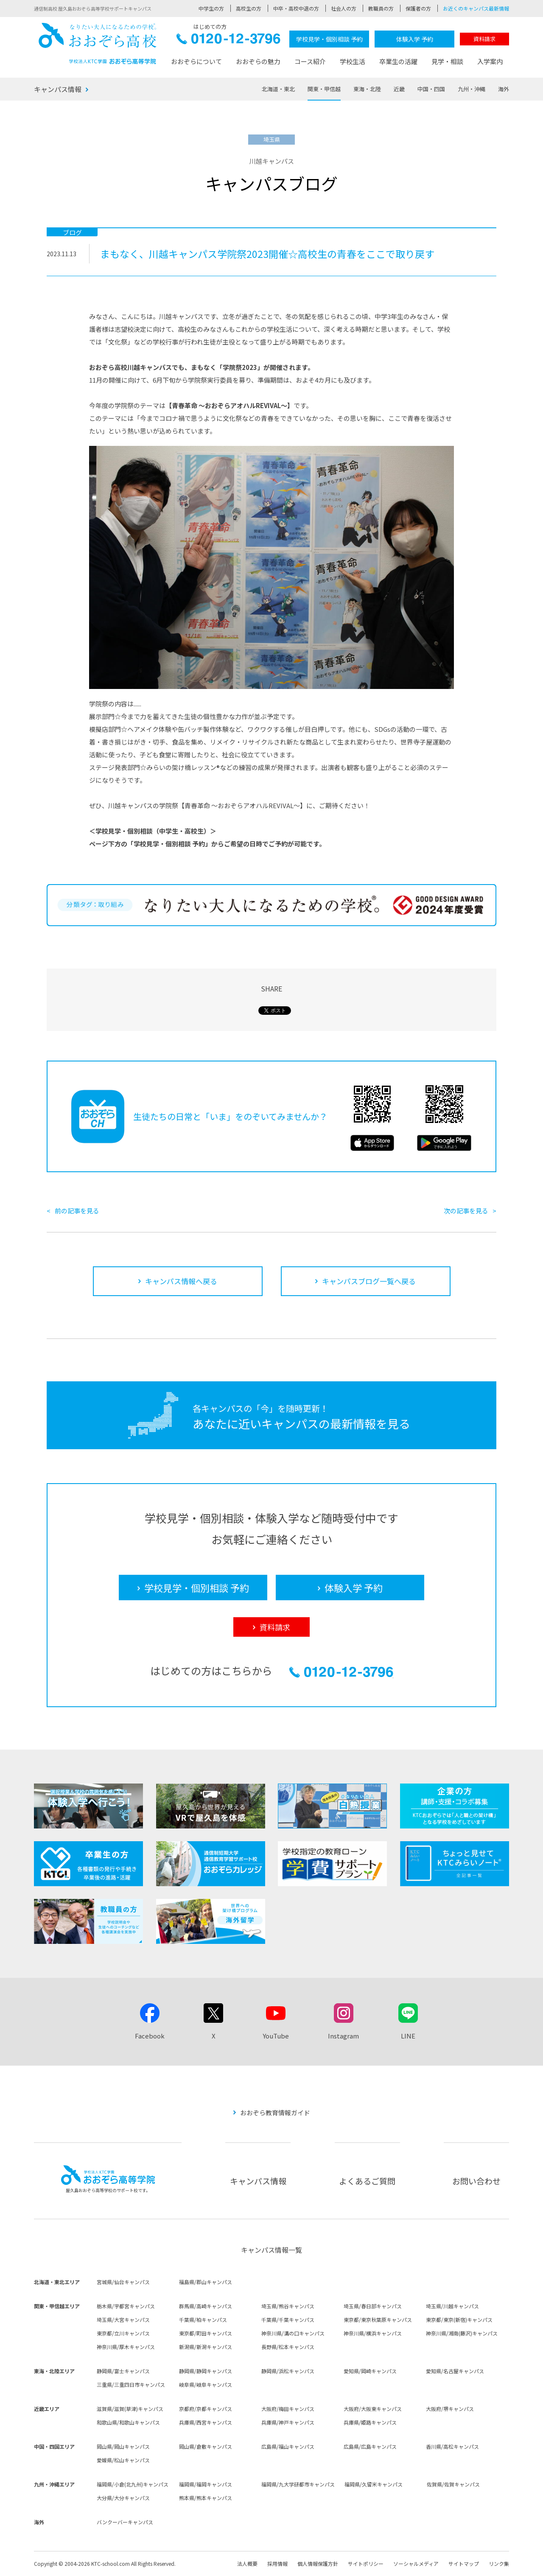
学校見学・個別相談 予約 (329, 39)
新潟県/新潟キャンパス (205, 2346)
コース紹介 (310, 61)
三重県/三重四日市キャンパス (131, 2384)
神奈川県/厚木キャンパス (126, 2346)
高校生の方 (248, 8)
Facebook (150, 2035)
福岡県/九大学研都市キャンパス (298, 2484)
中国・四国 (431, 89)
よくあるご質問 (367, 2181)
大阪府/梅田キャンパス (287, 2408)
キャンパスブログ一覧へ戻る (369, 1281)
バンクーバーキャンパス (125, 2522)
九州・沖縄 (471, 89)
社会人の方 (343, 8)
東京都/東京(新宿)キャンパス (459, 2319)
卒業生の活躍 (398, 61)
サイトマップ (463, 2563)
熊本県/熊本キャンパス (205, 2497)
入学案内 (490, 61)
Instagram (343, 2035)
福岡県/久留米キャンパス (373, 2484)
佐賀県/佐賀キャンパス (453, 2484)
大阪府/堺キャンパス (450, 2408)
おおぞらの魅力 (258, 61)
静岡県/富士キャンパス (123, 2370)
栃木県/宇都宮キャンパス (126, 2306)
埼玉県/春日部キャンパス (373, 2306)
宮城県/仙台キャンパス (123, 2281)
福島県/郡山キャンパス (205, 2281)
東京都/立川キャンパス (123, 2333)
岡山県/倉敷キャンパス (205, 2446)
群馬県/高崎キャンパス (205, 2306)
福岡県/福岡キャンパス (205, 2484)
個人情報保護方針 (317, 2563)
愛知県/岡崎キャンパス (370, 2370)
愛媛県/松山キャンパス (123, 2460)
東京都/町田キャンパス (205, 2333)
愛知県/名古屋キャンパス (455, 2370)
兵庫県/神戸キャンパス (287, 2422)
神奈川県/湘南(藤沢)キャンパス (462, 2333)
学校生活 (352, 61)
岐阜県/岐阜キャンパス (205, 2384)
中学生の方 (211, 8)
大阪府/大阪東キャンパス (373, 2408)
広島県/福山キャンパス (287, 2446)
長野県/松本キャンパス (287, 2346)
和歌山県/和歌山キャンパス (128, 2422)
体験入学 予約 (414, 39)
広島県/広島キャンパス (370, 2446)
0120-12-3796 (228, 41)
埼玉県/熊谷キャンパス (287, 2306)
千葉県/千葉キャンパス (287, 2319)
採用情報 (277, 2563)
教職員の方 (381, 8)
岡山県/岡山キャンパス (123, 2446)
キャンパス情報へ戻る (181, 1281)
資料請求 (484, 39)
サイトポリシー (365, 2563)
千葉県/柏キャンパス (203, 2319)
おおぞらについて (196, 61)
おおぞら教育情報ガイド (275, 2112)
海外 (503, 89)
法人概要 (247, 2563)
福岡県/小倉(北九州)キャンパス (132, 2484)
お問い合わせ (476, 2181)
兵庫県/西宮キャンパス (205, 2422)
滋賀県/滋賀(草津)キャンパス (130, 2408)
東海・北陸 (367, 89)
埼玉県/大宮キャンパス (123, 2319)
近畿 (399, 89)
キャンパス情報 (57, 89)
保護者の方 (418, 8)
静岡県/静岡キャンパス (205, 2370)
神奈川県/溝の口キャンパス (293, 2333)
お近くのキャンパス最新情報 (476, 8)
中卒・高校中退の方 (296, 8)
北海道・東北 (278, 89)
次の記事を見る (466, 1210)
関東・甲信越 (324, 89)
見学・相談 (447, 61)
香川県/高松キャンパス (452, 2446)
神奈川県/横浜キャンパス (373, 2333)
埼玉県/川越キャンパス (452, 2306)
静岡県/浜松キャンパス (287, 2370)
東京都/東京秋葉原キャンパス (378, 2319)
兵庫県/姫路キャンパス (370, 2422)
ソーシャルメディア (416, 2563)
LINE (408, 2035)
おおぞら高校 (97, 43)
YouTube (276, 2035)
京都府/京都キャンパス (205, 2408)
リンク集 (499, 2563)
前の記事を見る (77, 1210)
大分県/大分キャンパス (123, 2497)
